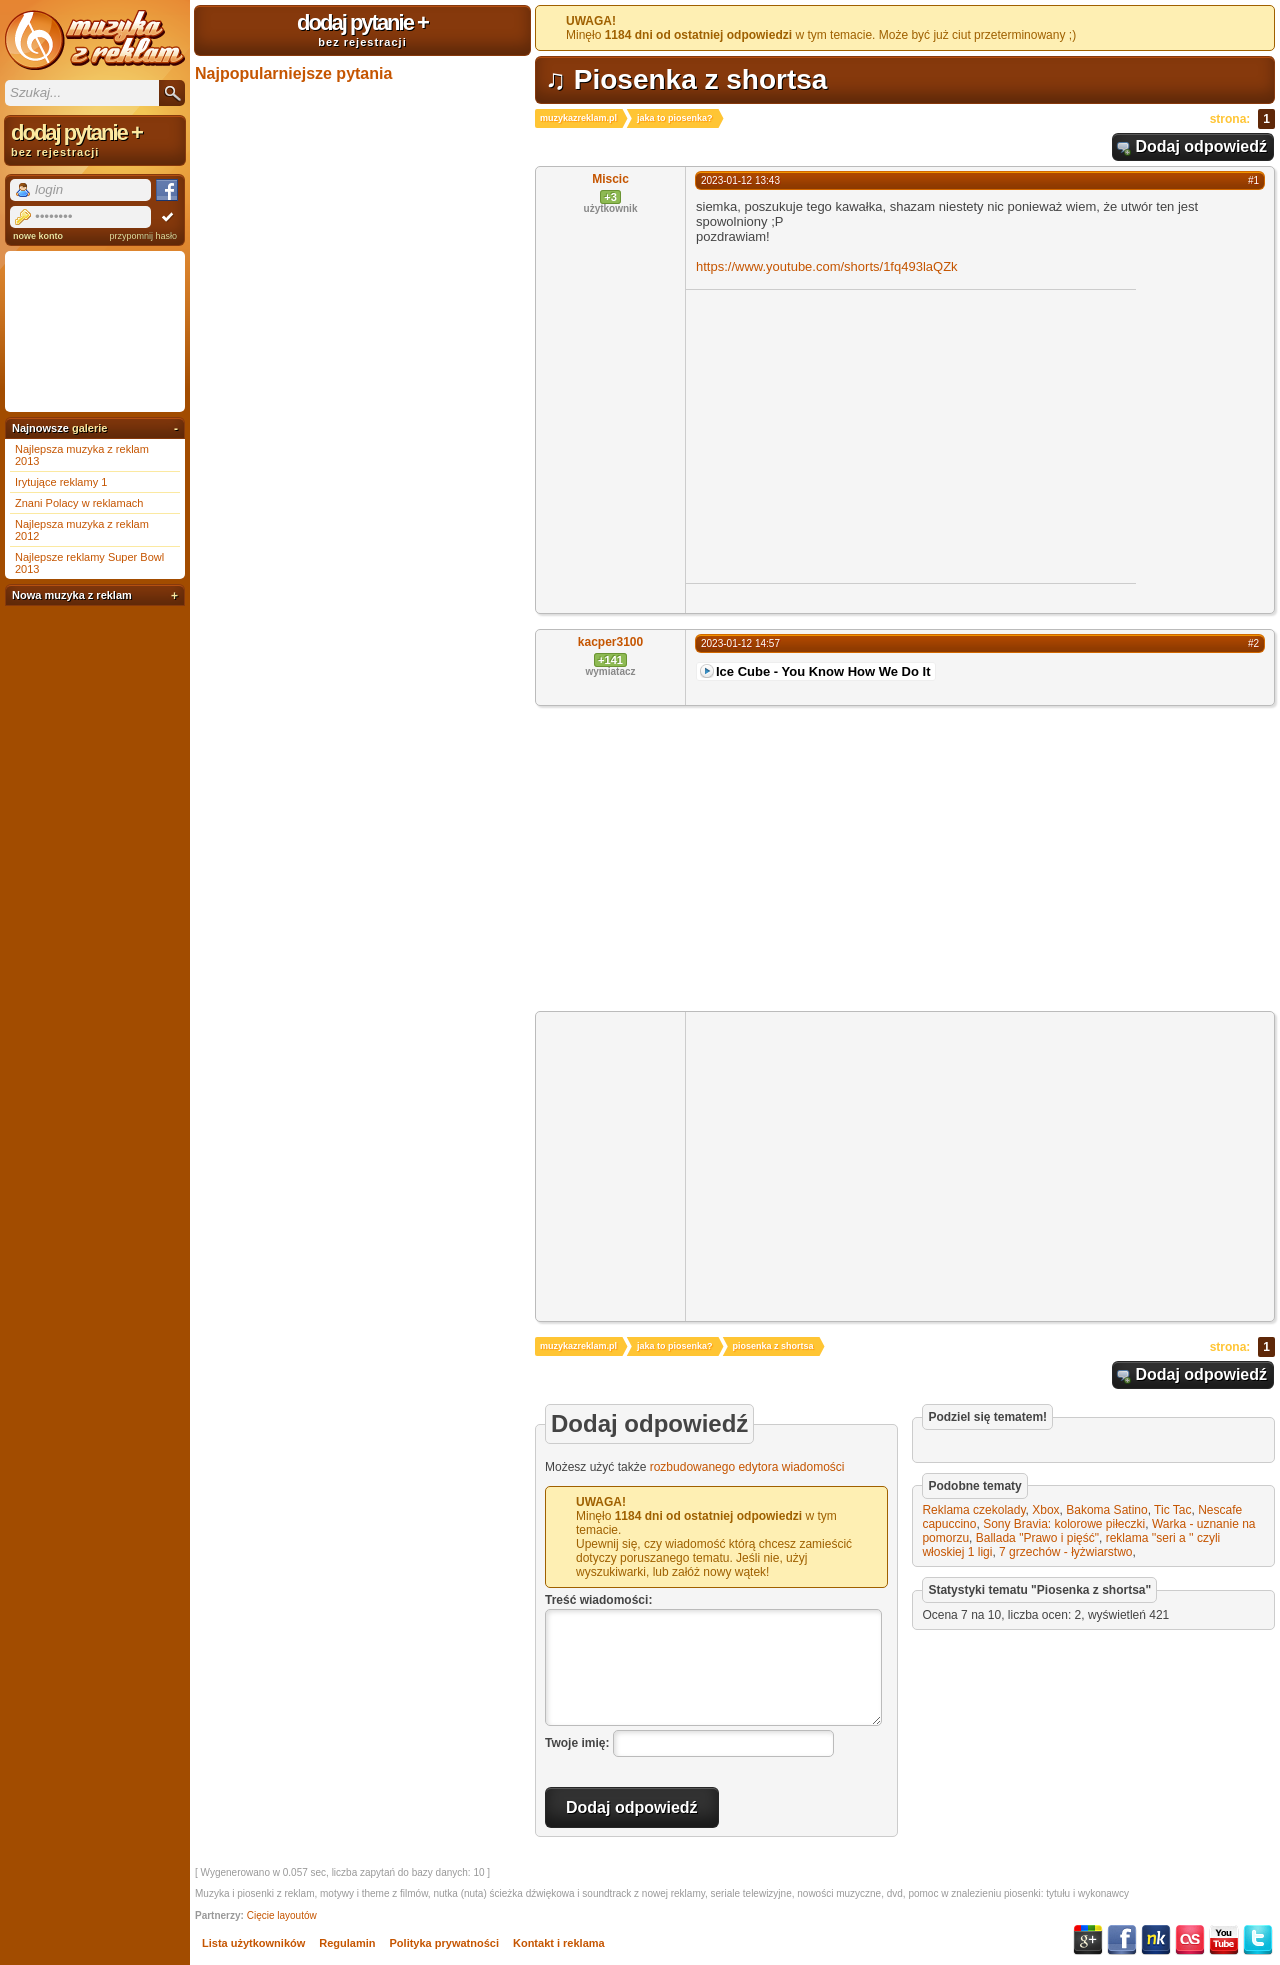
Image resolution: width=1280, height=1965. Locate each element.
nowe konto (38, 236)
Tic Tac (1172, 1510)
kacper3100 (610, 642)
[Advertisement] (854, 435)
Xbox (1045, 1510)
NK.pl (1156, 1940)
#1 (1253, 180)
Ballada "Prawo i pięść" (1037, 1538)
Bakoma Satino (1106, 1510)
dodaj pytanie (362, 29)
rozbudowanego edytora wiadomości (747, 1467)
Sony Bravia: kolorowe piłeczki (1064, 1524)
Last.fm (1190, 1940)
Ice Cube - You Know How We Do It (823, 671)
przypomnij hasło (143, 236)
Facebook (1122, 1940)
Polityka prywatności (444, 1943)
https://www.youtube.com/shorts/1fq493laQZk (827, 266)
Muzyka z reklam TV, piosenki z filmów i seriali (95, 40)
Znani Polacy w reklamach (79, 503)
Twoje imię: (577, 1743)
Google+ (1088, 1940)
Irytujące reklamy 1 (61, 482)
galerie (89, 428)
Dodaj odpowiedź (1201, 146)
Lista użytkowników (253, 1943)
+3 (610, 197)
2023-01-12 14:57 (740, 643)
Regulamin (347, 1943)
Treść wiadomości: (598, 1600)
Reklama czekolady (973, 1510)
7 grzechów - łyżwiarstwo (1065, 1552)
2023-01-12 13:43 (740, 180)
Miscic (610, 179)
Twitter (1258, 1940)
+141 (610, 660)
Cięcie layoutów (282, 1915)
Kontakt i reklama (559, 1943)
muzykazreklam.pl (578, 118)
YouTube (1224, 1940)
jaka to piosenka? (675, 118)
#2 (1253, 643)
